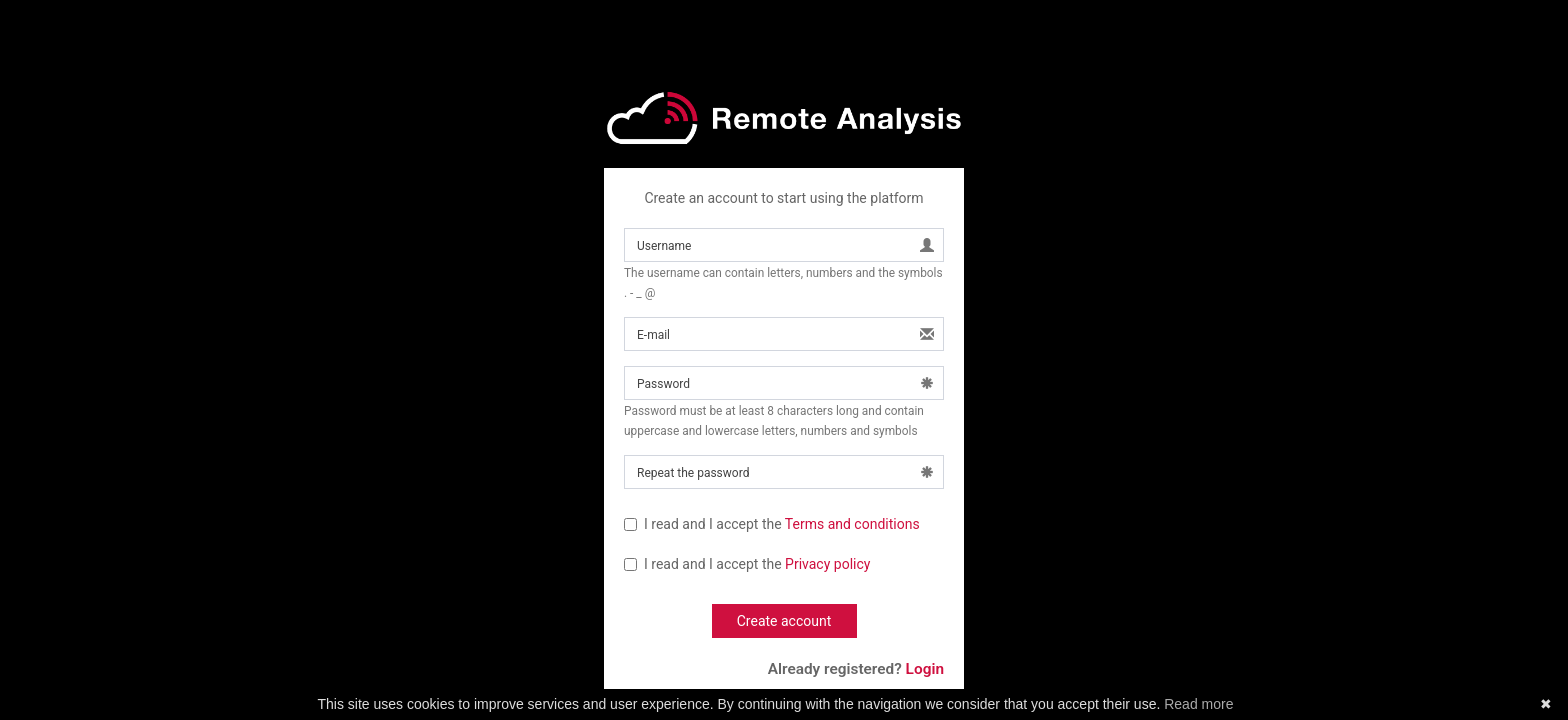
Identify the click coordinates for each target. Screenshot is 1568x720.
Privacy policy (827, 564)
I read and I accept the (772, 524)
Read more (1198, 704)
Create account (784, 621)
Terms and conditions (852, 524)
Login (925, 669)
